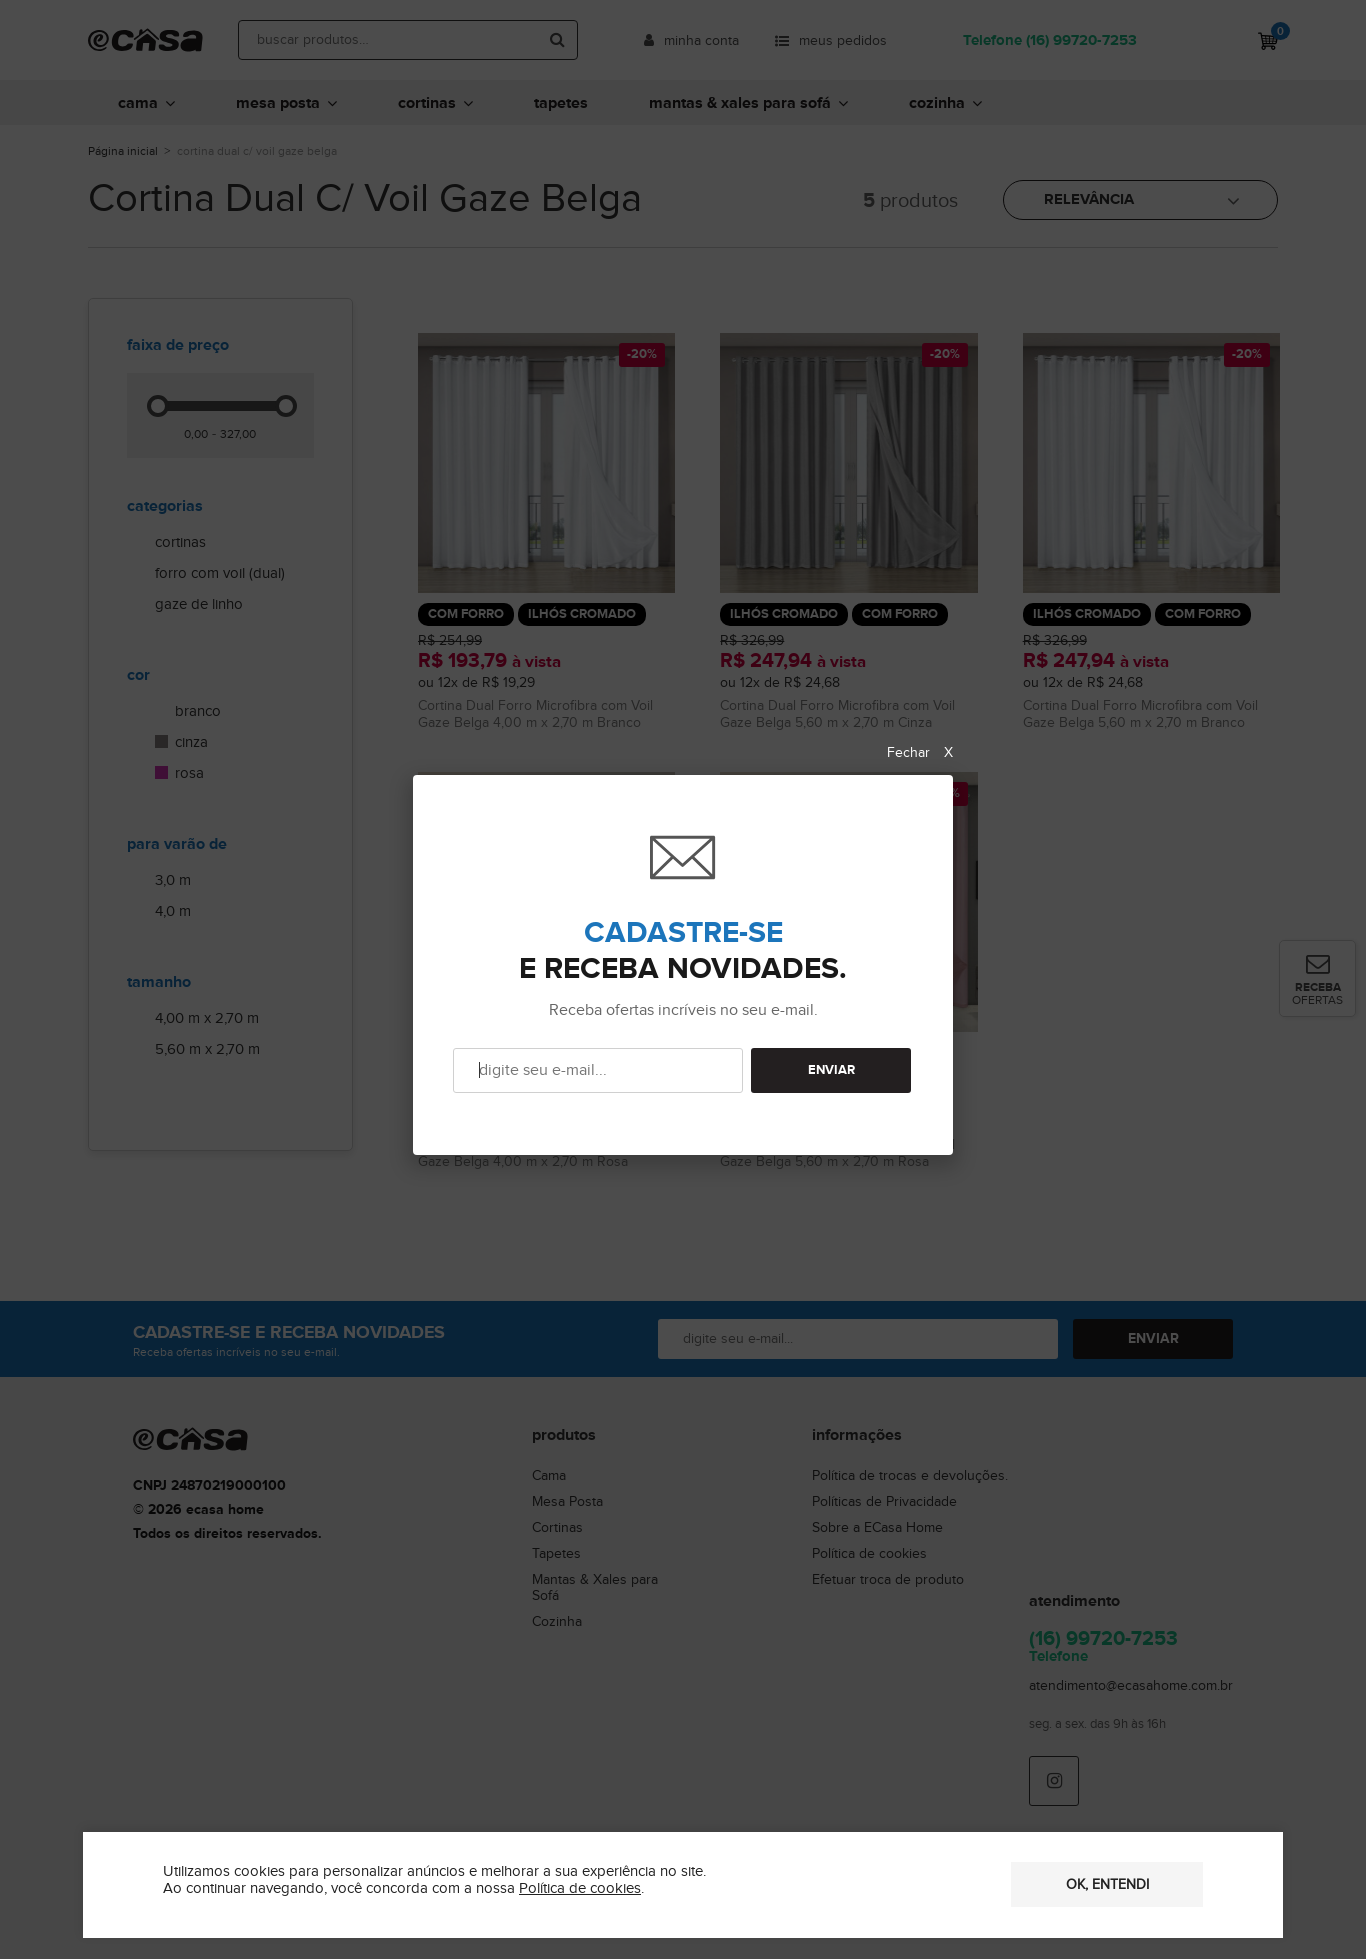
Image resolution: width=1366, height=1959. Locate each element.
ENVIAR (831, 1070)
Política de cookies (580, 1888)
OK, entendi (1107, 1885)
